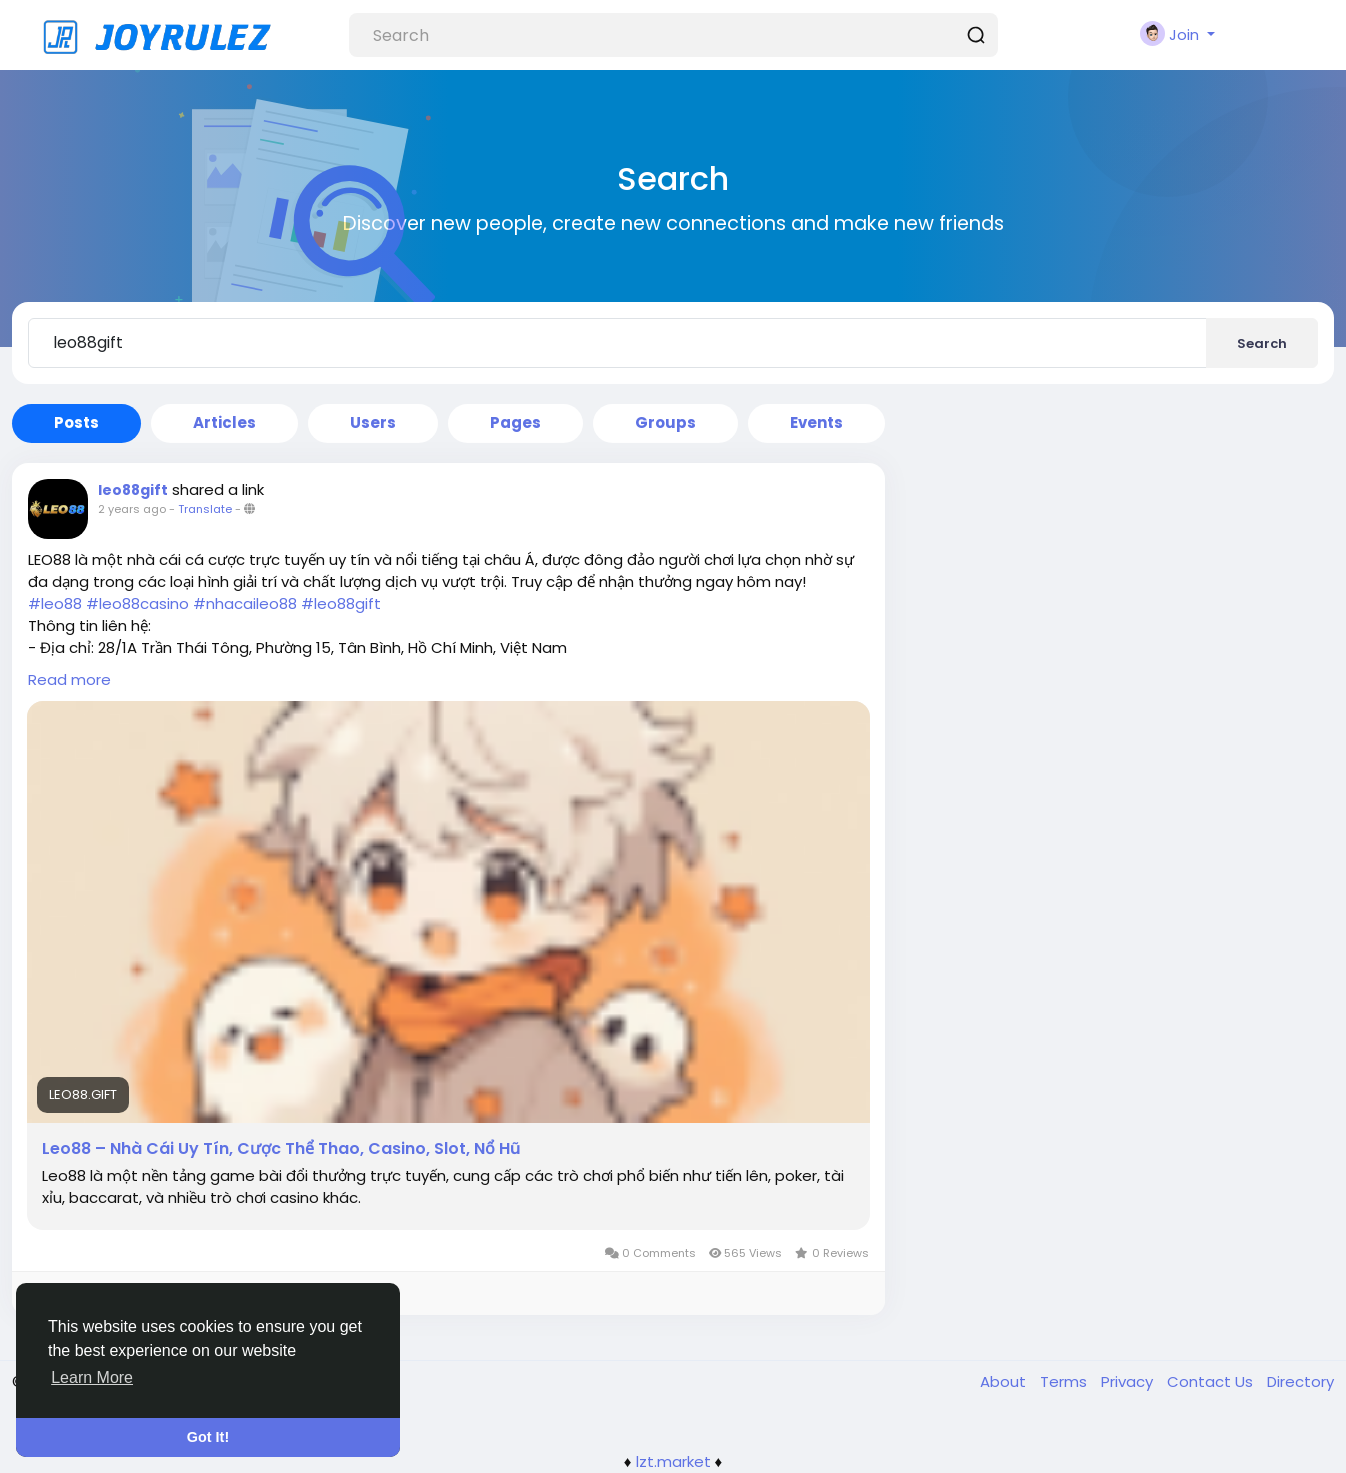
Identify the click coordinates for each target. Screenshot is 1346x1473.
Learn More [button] (92, 1377)
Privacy (1129, 1381)
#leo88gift (341, 603)
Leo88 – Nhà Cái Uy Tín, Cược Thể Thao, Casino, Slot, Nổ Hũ (281, 1149)
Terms (1065, 1381)
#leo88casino (137, 603)
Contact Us (1212, 1381)
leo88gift (133, 490)
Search (1262, 343)
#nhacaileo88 (245, 603)
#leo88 (55, 603)
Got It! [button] (208, 1437)
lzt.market (673, 1461)
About (1005, 1381)
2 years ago (132, 509)
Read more (69, 679)
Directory (1300, 1381)
